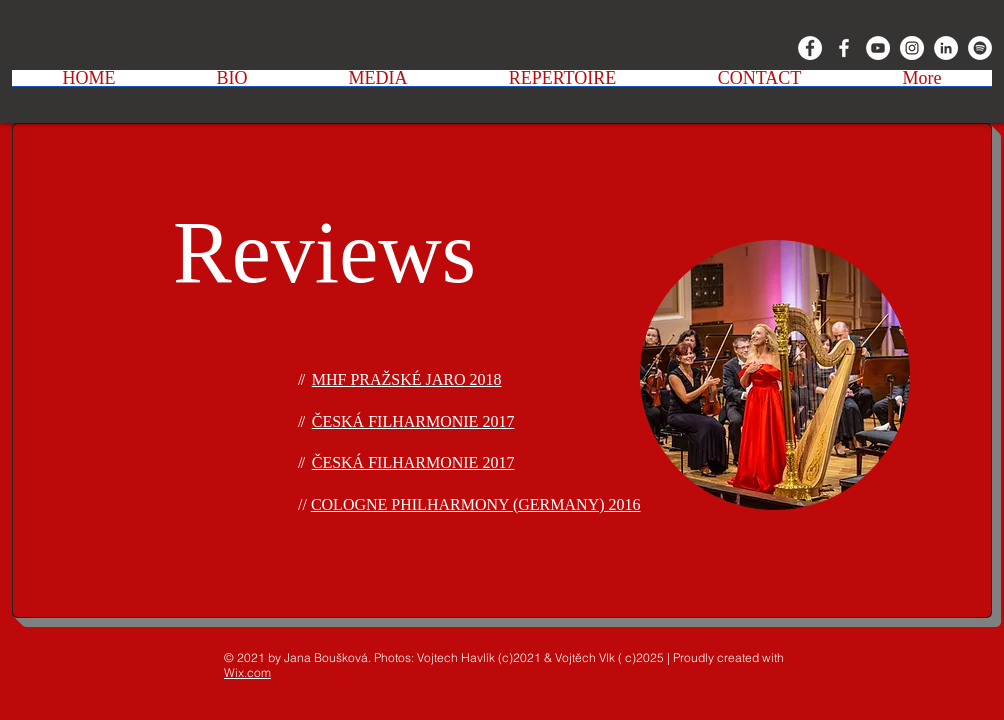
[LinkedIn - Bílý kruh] (946, 48)
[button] (232, 84)
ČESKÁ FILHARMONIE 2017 (413, 421)
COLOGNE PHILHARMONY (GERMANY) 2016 (476, 504)
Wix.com (247, 672)
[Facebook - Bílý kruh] (810, 48)
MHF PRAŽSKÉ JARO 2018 (407, 379)
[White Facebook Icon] (844, 48)
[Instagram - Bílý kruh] (912, 48)
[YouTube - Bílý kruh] (878, 48)
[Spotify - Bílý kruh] (980, 48)
